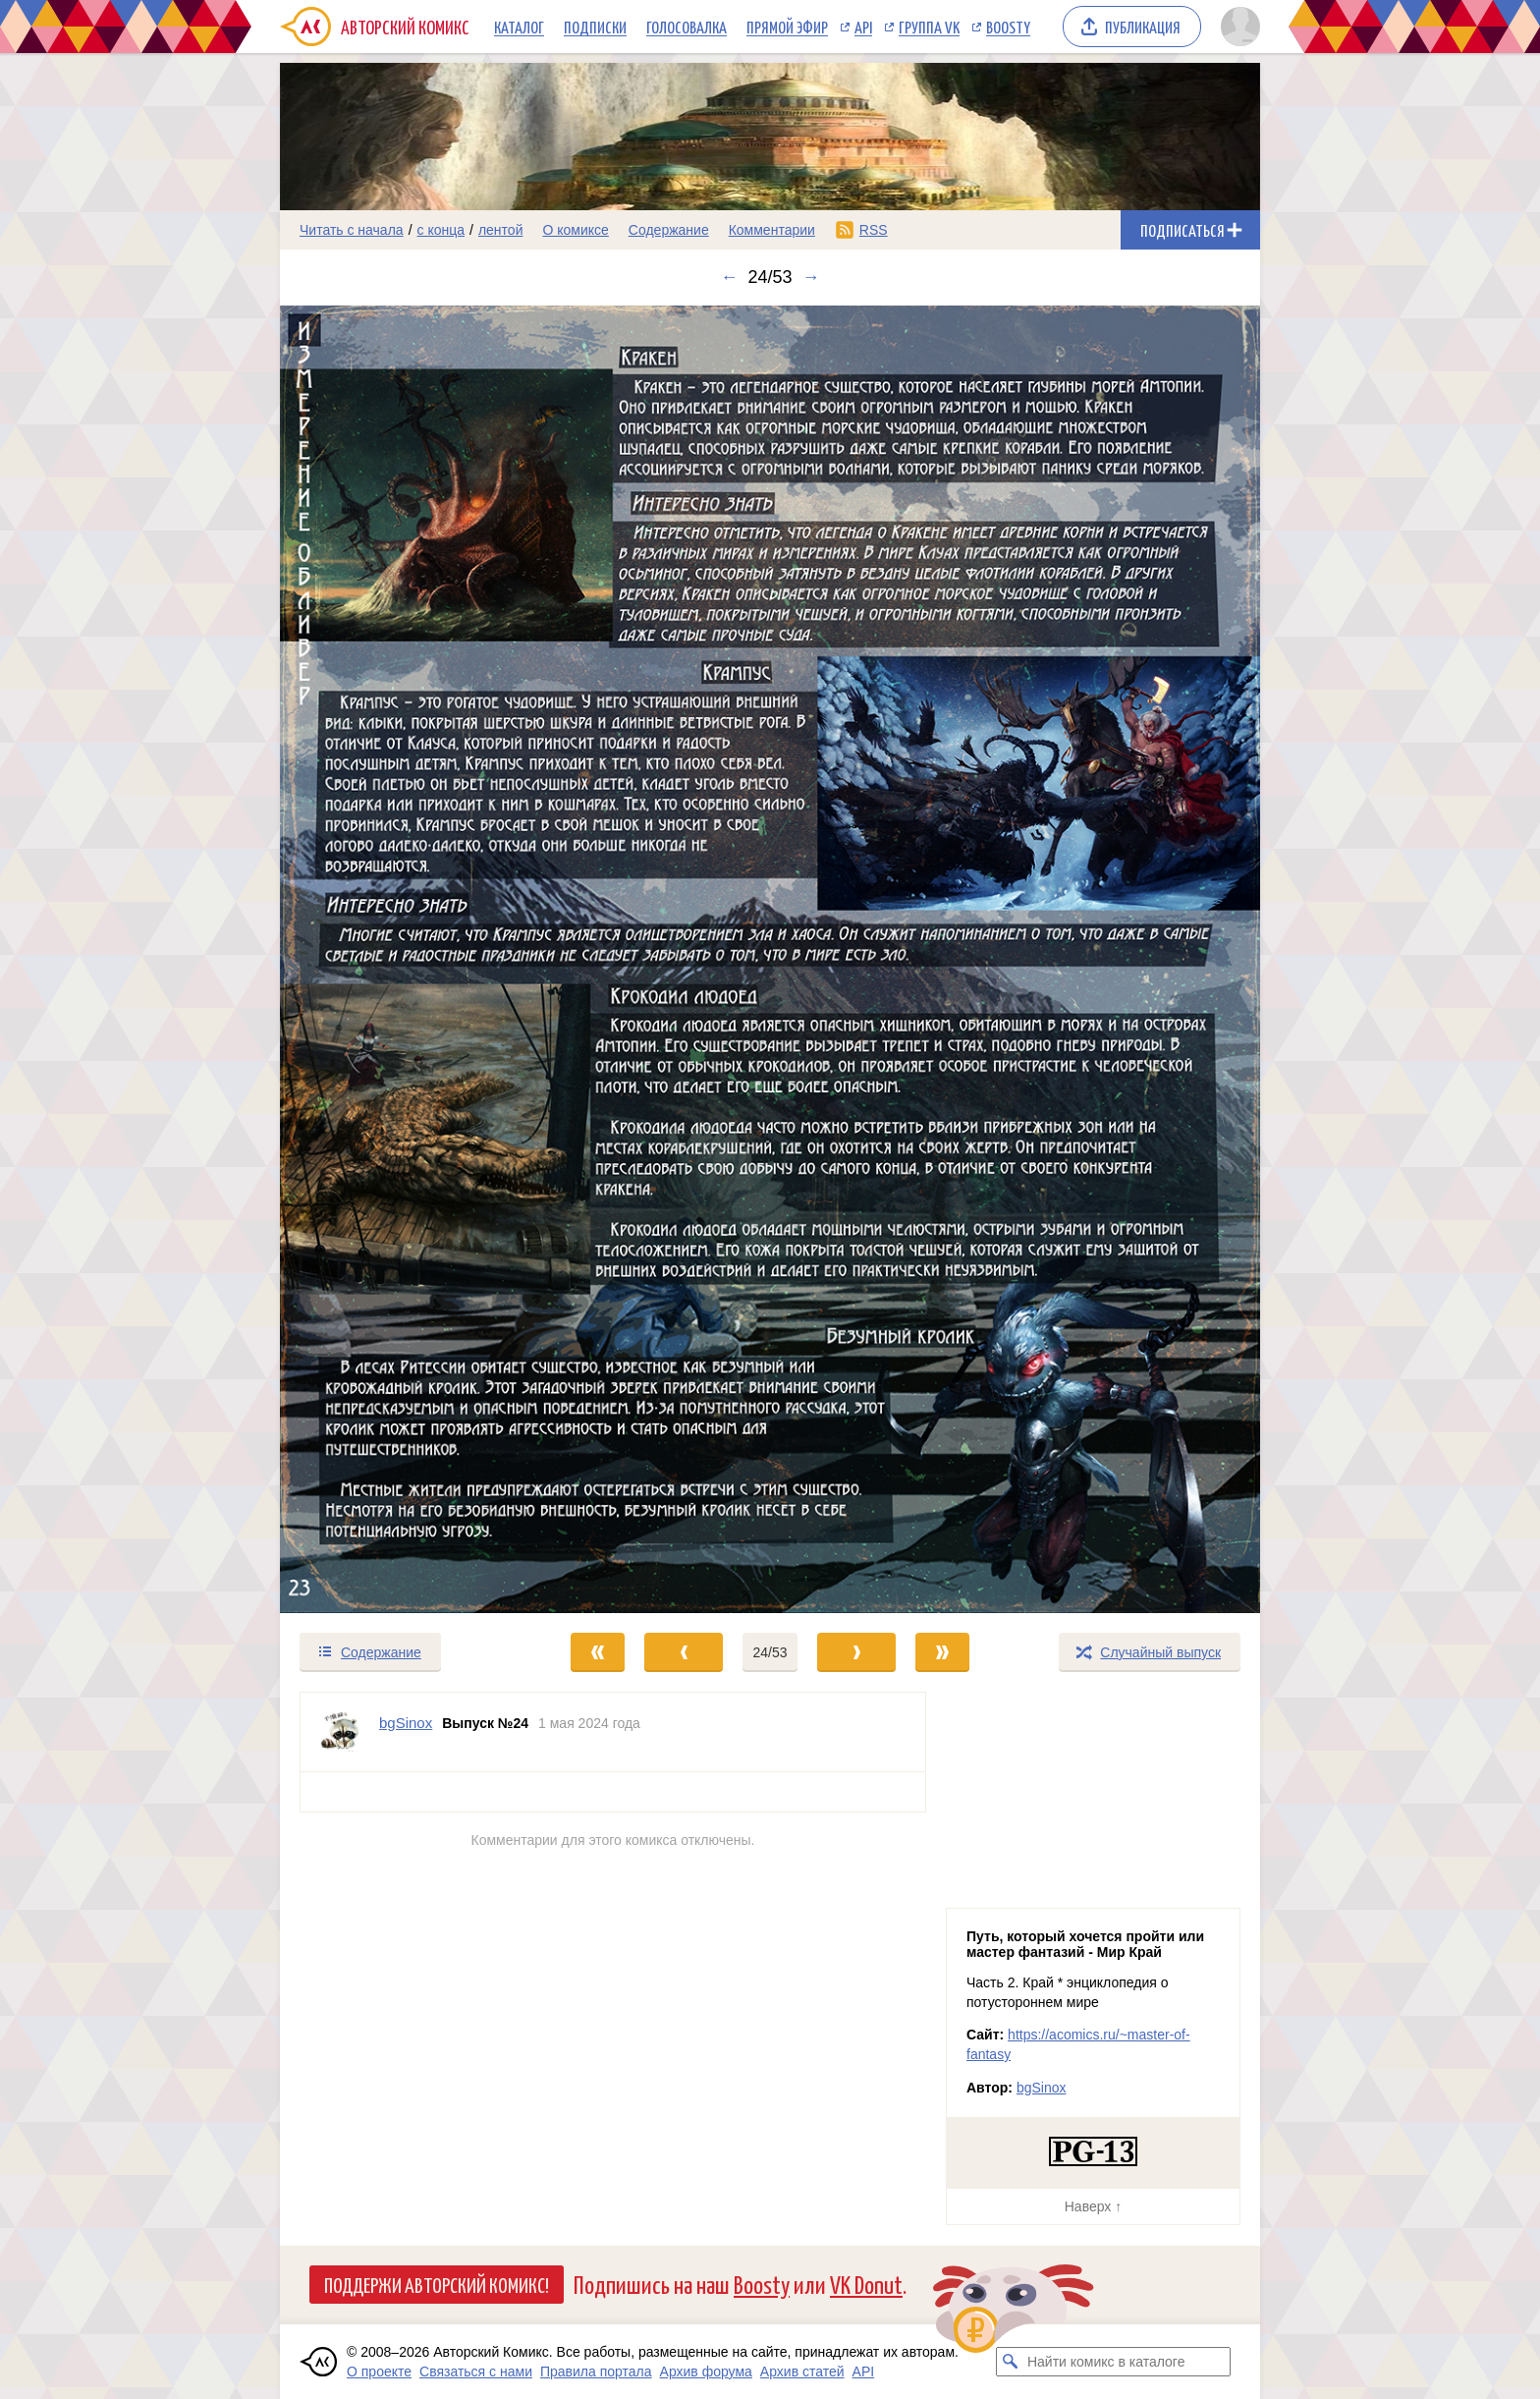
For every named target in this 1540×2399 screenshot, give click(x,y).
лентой (500, 230)
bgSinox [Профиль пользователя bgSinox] (405, 1722)
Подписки (595, 26)
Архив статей (802, 2371)
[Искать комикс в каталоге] (1010, 2361)
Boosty (1008, 26)
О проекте (379, 2371)
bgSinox (1042, 2087)
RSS (873, 230)
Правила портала (596, 2371)
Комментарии (772, 230)
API (863, 26)
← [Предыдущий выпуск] (729, 277)
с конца (441, 230)
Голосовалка (686, 26)
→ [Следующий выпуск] (811, 277)
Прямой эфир (787, 26)
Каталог (519, 26)
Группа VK (929, 26)
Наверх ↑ (1093, 2206)
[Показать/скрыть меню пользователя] (1237, 26)
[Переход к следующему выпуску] (770, 959)
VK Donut (866, 2283)
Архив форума (706, 2371)
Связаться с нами (475, 2371)
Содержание (669, 230)
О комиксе (575, 230)
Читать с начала (352, 230)
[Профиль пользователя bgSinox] (339, 1732)
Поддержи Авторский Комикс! (436, 2284)
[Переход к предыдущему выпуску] (402, 959)
